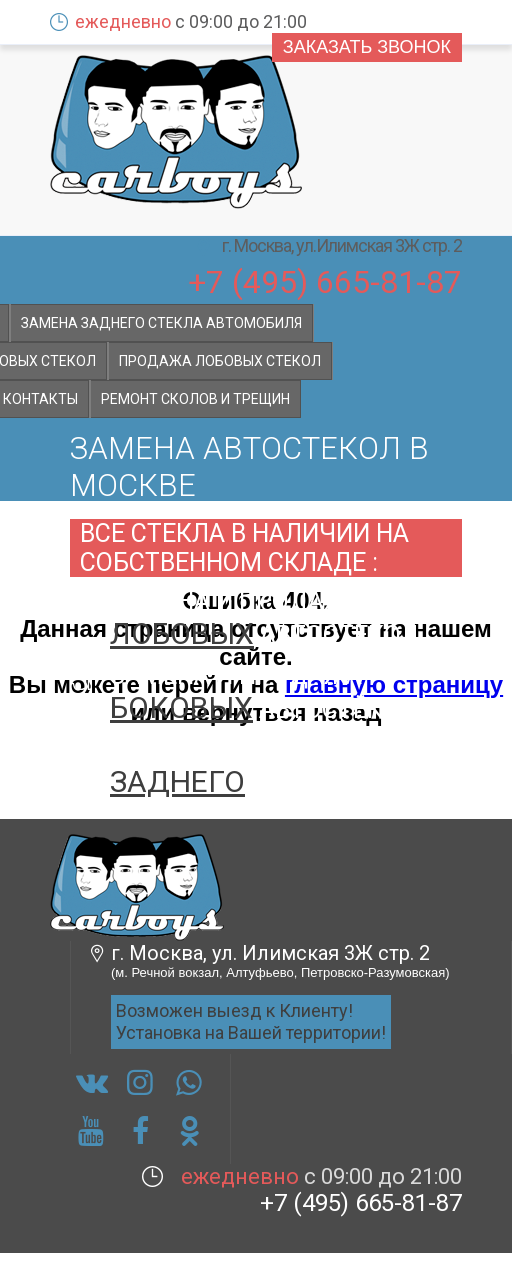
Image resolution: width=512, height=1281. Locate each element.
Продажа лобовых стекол (220, 361)
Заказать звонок (367, 47)
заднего (177, 781)
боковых (181, 707)
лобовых (182, 633)
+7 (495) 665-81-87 (325, 280)
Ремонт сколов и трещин (195, 399)
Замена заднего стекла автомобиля (161, 323)
